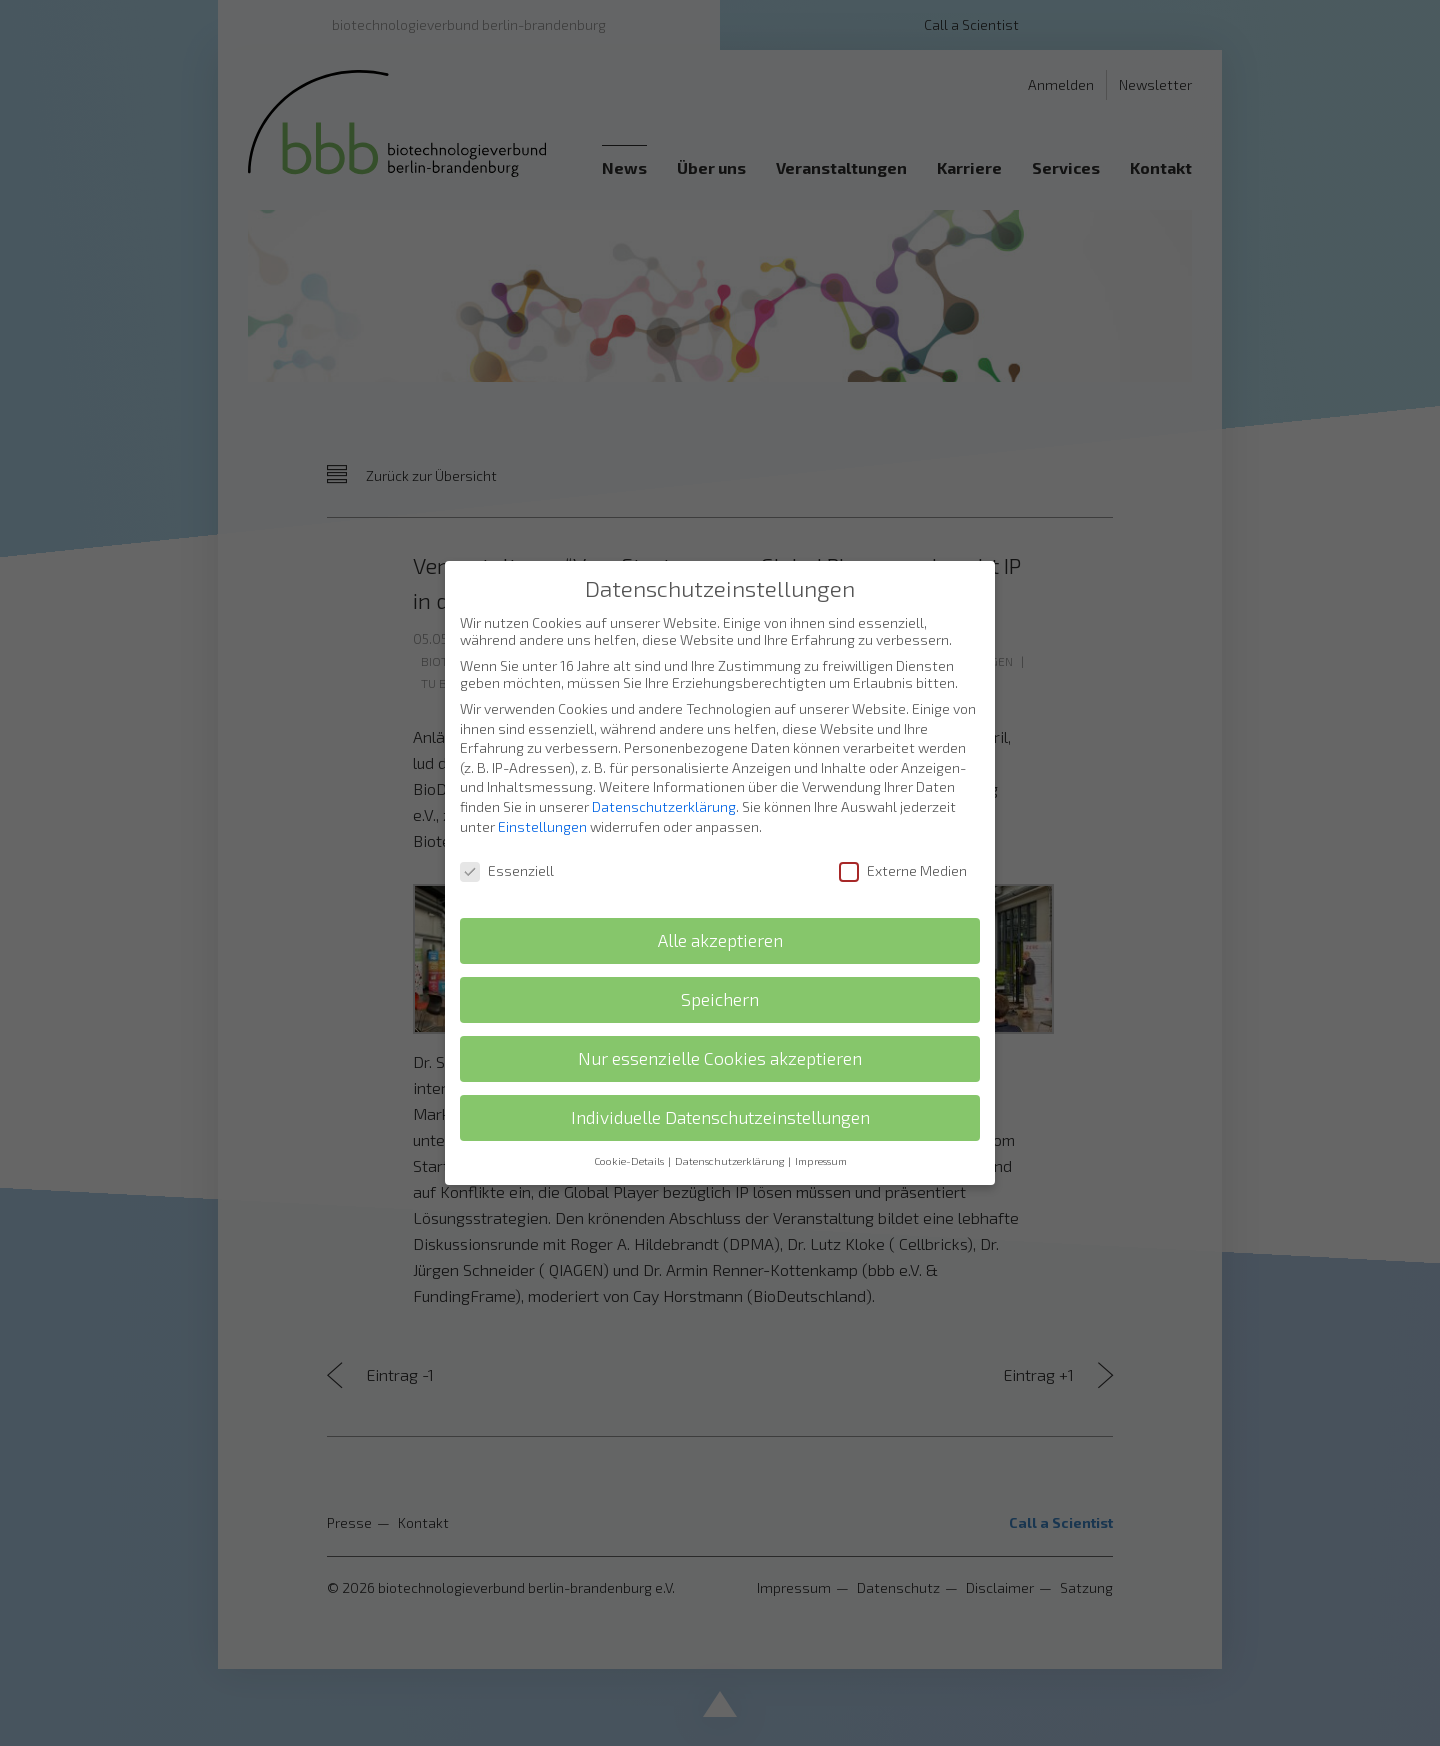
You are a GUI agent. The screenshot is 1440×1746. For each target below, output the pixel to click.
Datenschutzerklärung (664, 785)
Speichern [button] (720, 978)
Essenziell (507, 849)
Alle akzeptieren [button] (720, 919)
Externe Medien (903, 849)
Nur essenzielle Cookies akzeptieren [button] (720, 1037)
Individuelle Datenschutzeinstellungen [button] (720, 1096)
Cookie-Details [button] (630, 1140)
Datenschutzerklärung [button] (730, 1140)
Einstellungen (542, 804)
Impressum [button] (821, 1140)
